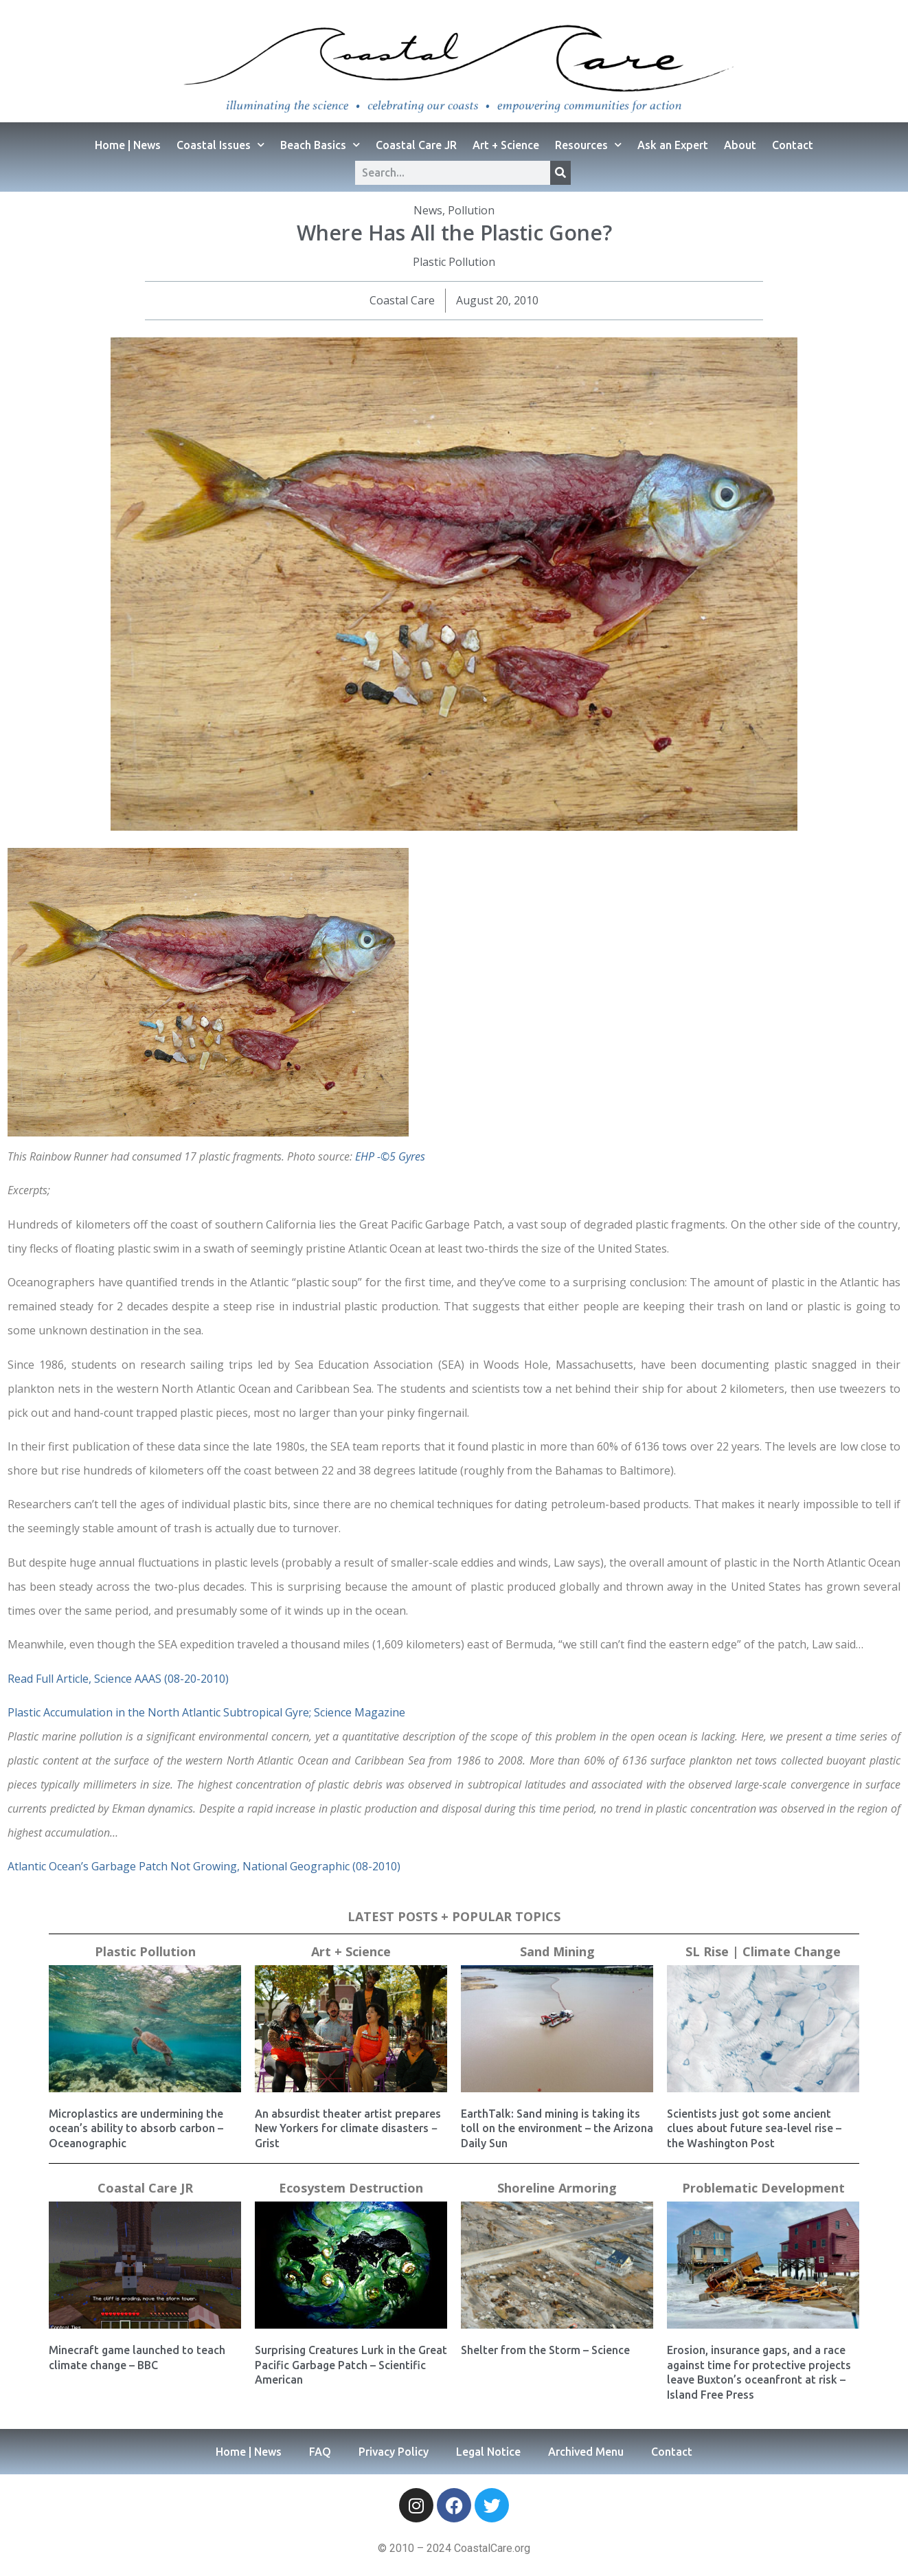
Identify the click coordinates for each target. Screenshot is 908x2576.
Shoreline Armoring (557, 2188)
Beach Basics (320, 144)
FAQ (320, 2451)
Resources (588, 144)
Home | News (128, 145)
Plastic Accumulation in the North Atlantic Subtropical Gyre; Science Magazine (206, 1712)
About (740, 145)
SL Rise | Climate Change (763, 1951)
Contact (792, 145)
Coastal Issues (220, 144)
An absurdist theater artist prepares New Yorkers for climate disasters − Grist (348, 2128)
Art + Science (506, 145)
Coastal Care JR (416, 145)
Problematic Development (763, 2188)
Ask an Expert (672, 145)
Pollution (471, 210)
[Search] (560, 173)
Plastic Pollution (454, 261)
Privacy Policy (394, 2451)
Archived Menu (586, 2451)
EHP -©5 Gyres (390, 1156)
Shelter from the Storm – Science (545, 2350)
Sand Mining (557, 1951)
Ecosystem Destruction (351, 2188)
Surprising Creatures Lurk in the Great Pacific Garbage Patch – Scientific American (351, 2365)
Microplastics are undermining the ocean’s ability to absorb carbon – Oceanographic (136, 2128)
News (427, 210)
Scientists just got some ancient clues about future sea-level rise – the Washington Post (754, 2128)
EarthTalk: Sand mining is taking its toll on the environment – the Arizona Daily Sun (557, 2128)
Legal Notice (488, 2451)
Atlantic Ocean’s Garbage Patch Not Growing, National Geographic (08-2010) (204, 1866)
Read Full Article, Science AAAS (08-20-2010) (118, 1678)
